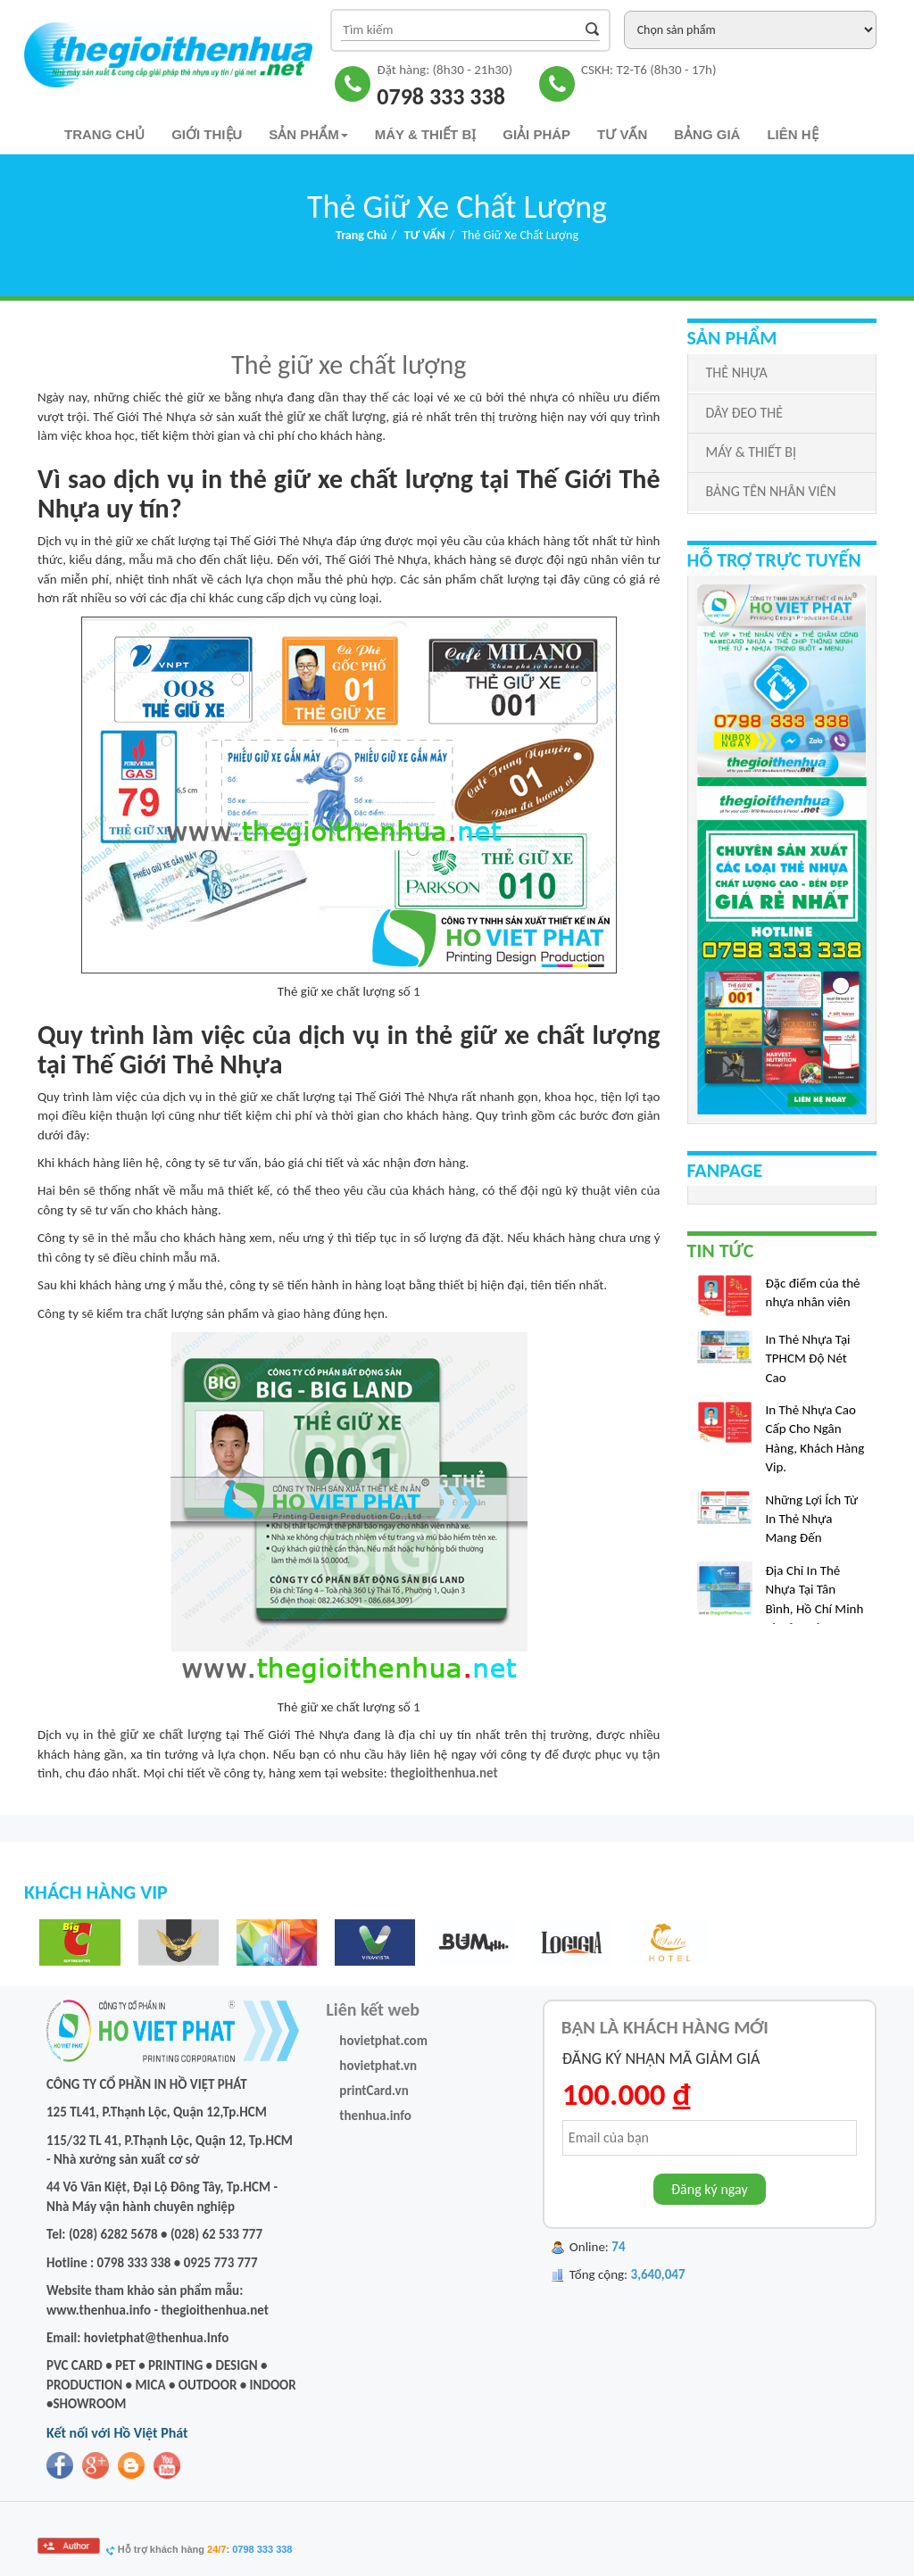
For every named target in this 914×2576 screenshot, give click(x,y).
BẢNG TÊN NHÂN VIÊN (771, 491)
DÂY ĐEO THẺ (744, 412)
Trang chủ (104, 134)
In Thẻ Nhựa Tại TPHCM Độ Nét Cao (808, 1366)
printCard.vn (373, 2091)
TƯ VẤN (622, 134)
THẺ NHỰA (737, 372)
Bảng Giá (707, 134)
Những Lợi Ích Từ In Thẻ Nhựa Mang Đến (812, 1527)
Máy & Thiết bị (426, 134)
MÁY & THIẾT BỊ (751, 451)
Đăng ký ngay (709, 2189)
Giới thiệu (206, 134)
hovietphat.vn (378, 2066)
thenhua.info (375, 2116)
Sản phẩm (308, 134)
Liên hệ (792, 134)
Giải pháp (536, 134)
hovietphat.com (383, 2041)
